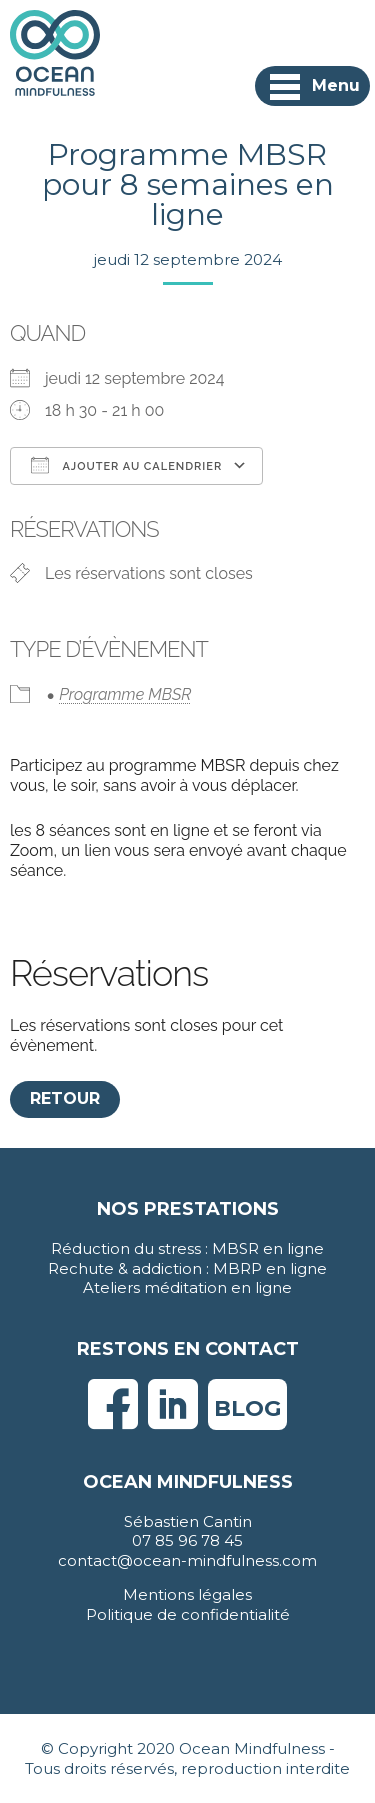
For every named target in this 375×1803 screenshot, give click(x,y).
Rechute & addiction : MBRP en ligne (187, 1268)
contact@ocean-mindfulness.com (187, 1560)
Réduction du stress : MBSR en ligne (187, 1248)
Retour (65, 1098)
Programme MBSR (125, 694)
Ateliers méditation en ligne (187, 1287)
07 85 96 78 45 (187, 1540)
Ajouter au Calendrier (126, 465)
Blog (247, 1408)
